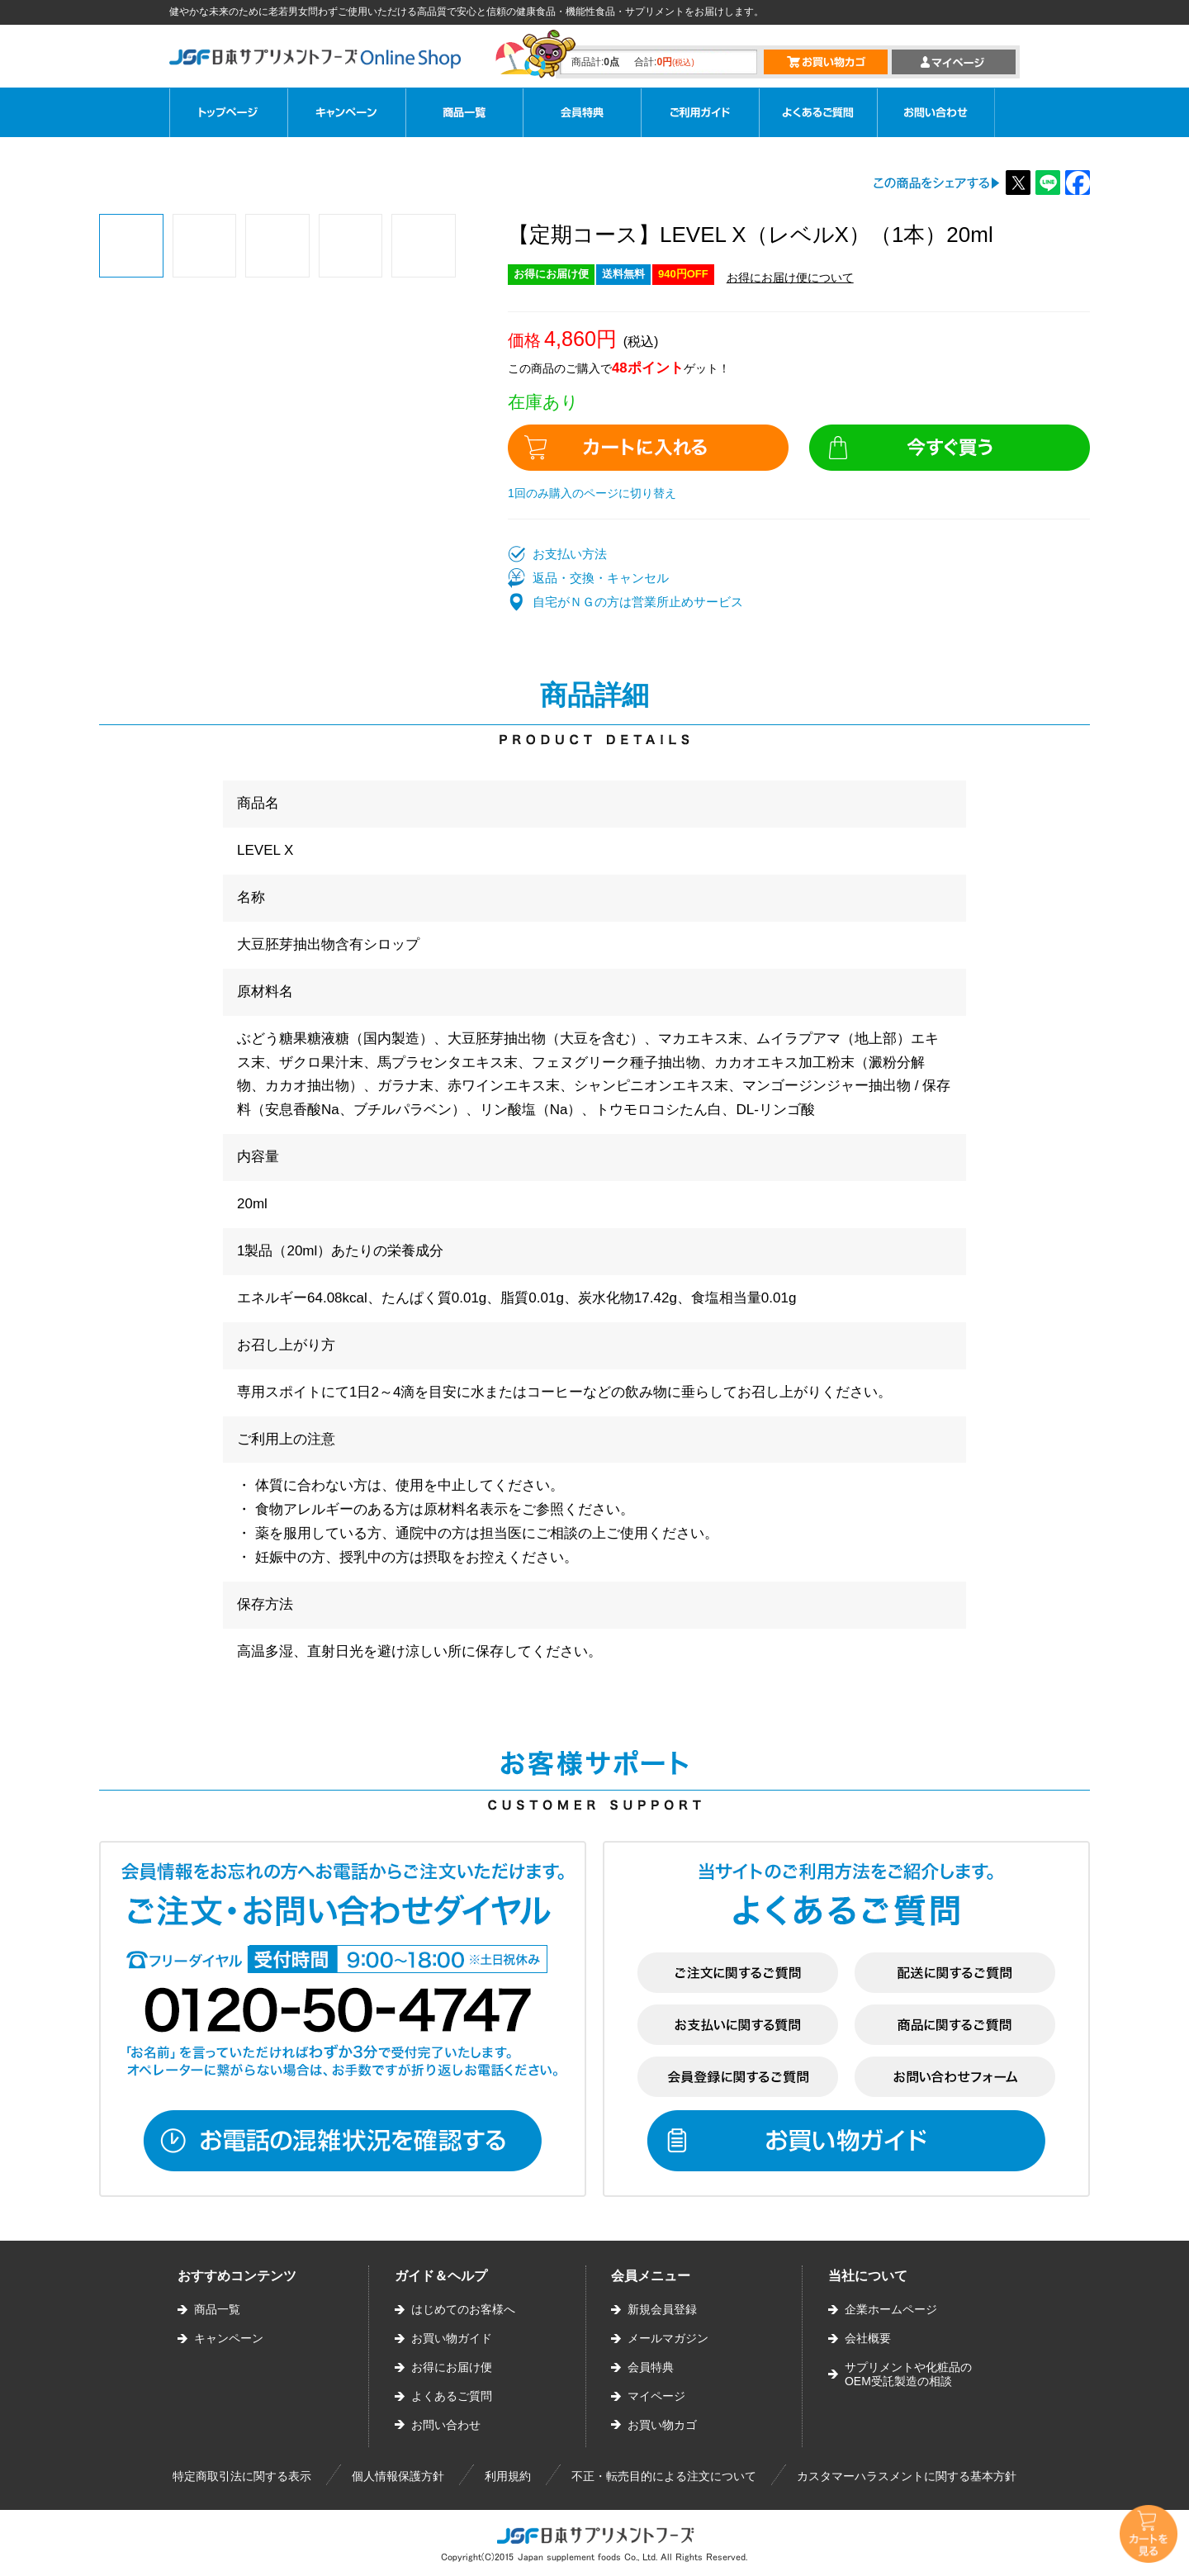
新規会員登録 (662, 2309)
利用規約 (508, 2476)
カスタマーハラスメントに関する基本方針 (906, 2476)
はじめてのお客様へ (463, 2309)
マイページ (656, 2396)
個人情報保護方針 (398, 2476)
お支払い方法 (570, 554)
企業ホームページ (891, 2309)
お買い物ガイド (451, 2338)
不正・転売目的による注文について (663, 2476)
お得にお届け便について (790, 277)
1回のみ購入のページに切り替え (592, 493)
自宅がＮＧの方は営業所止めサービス (638, 602)
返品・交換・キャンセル (601, 578)
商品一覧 (217, 2309)
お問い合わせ (446, 2424)
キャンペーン (228, 2338)
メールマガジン (668, 2338)
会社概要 (868, 2338)
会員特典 (651, 2367)
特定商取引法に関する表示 (242, 2476)
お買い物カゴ (662, 2424)
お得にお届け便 (451, 2367)
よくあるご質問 (451, 2396)
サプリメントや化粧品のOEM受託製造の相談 (908, 2374)
